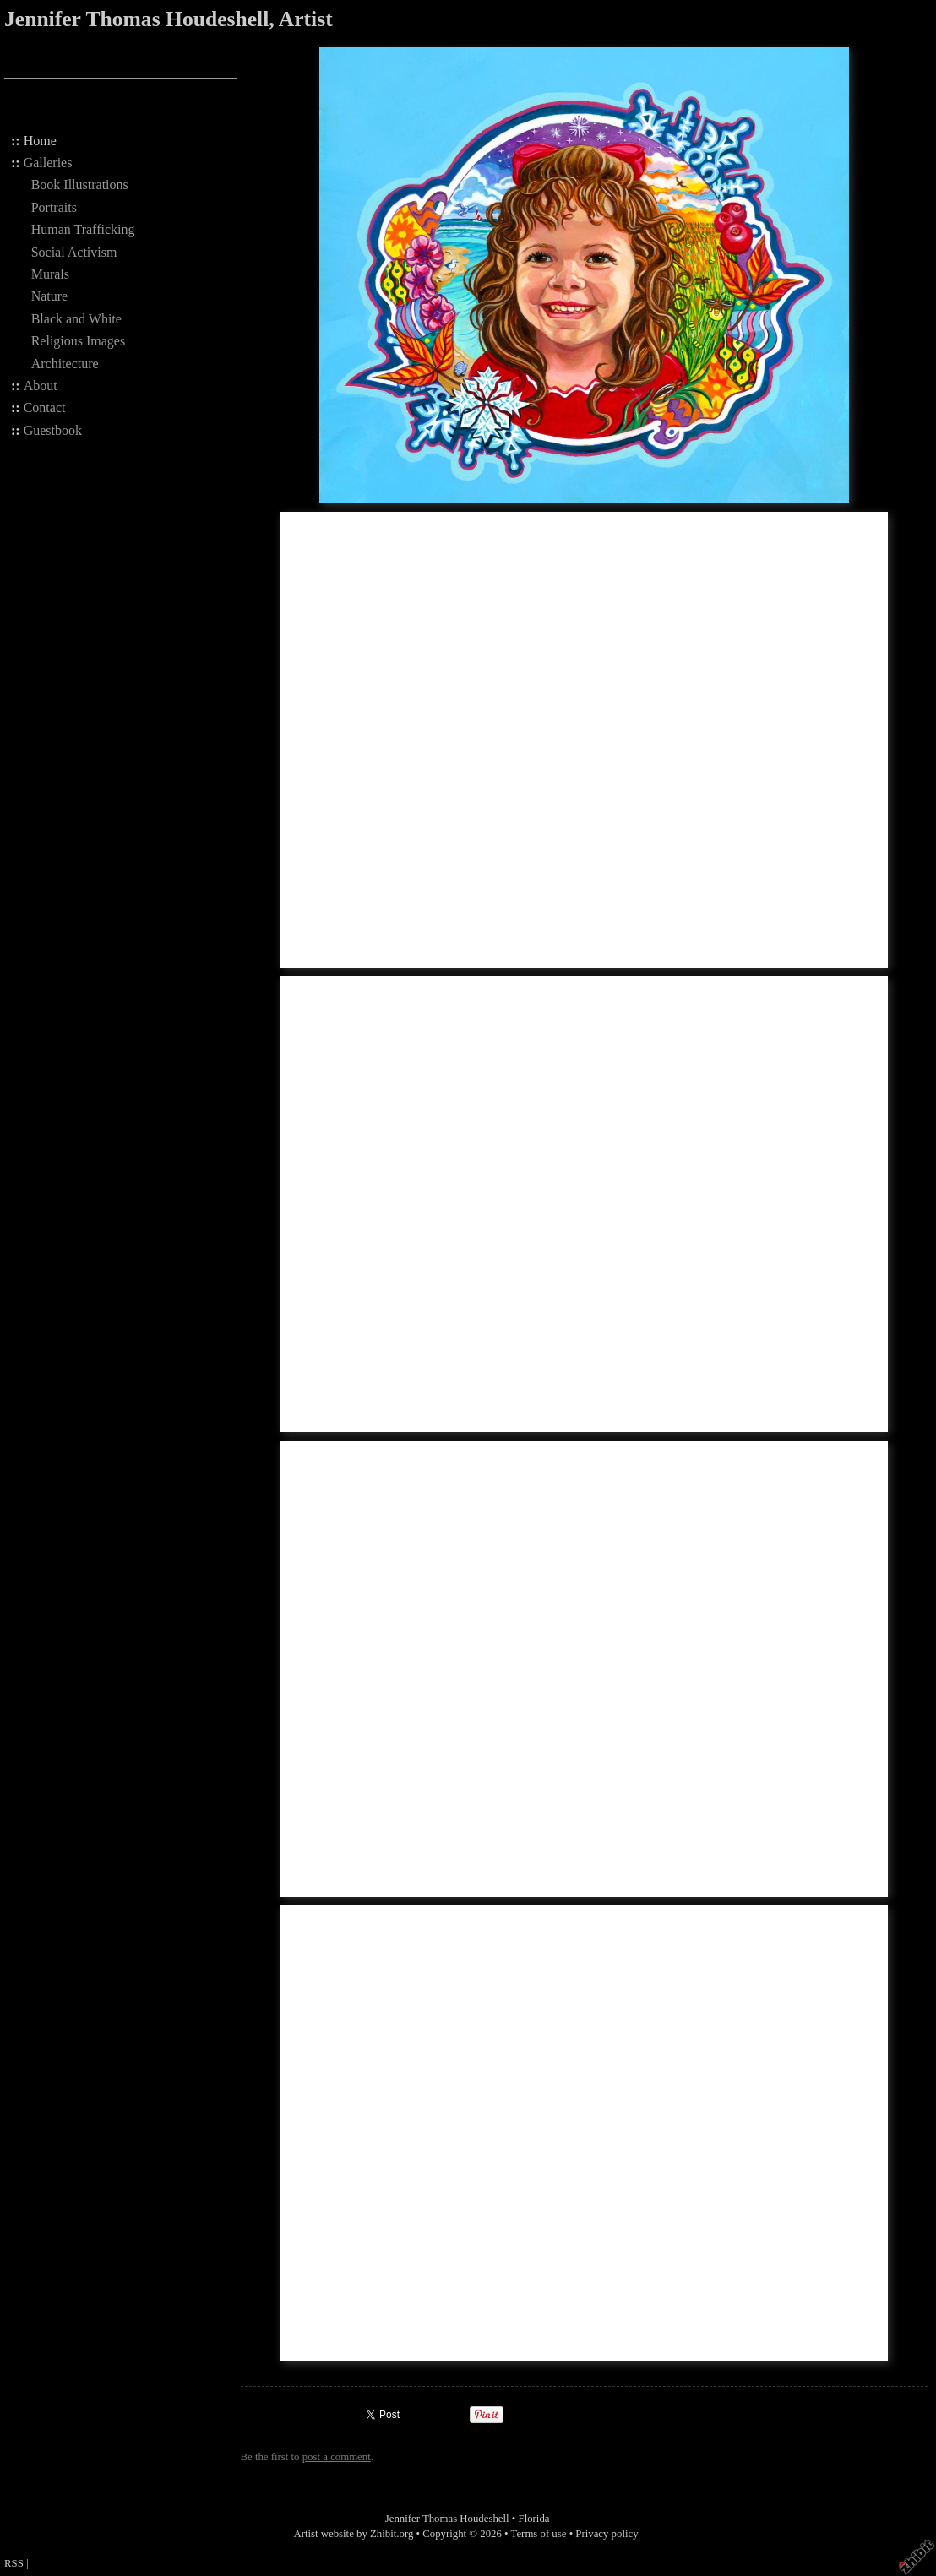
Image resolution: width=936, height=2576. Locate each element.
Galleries (48, 162)
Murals (50, 274)
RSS (14, 2563)
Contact (45, 407)
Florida (534, 2518)
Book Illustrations (79, 184)
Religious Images (78, 341)
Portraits (54, 207)
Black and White (76, 319)
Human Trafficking (83, 229)
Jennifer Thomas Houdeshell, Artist (168, 19)
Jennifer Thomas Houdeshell (447, 2518)
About (40, 385)
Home (40, 140)
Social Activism (74, 252)
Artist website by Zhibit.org (353, 2534)
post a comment (336, 2457)
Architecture (65, 363)
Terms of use (539, 2534)
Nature (49, 296)
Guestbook (53, 430)
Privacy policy (606, 2534)
